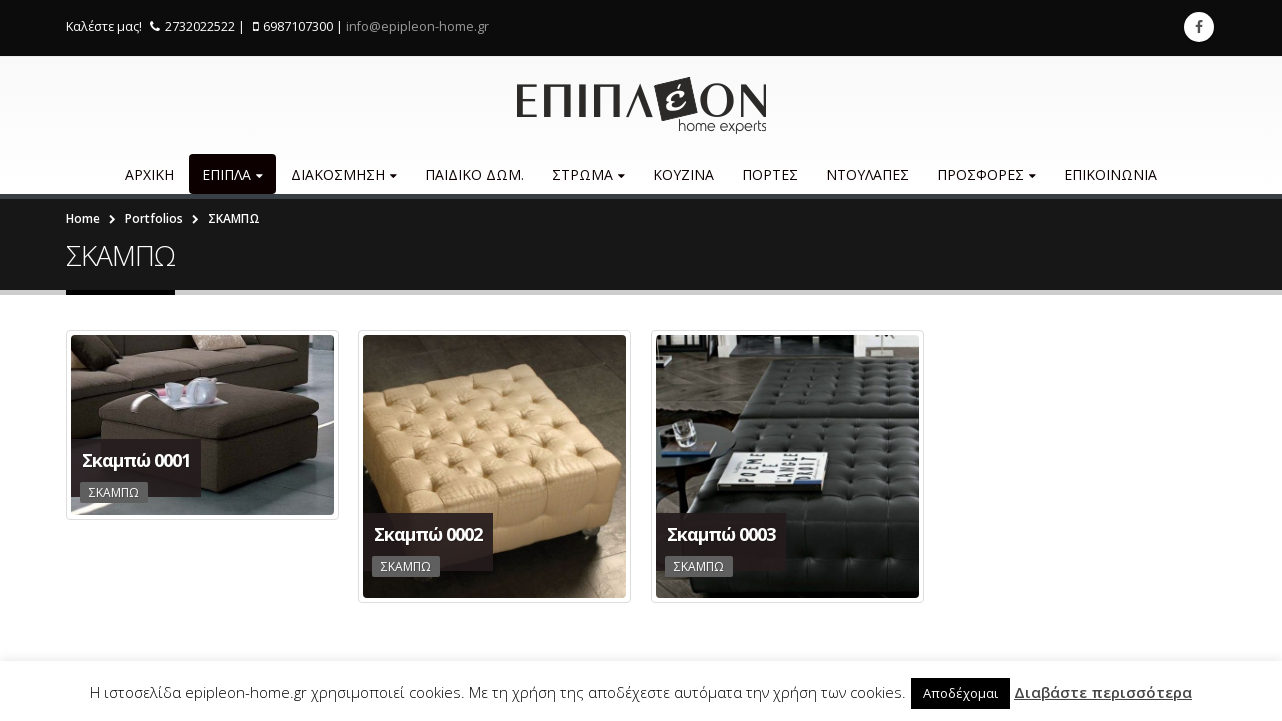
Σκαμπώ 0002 (428, 534)
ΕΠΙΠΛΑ (226, 174)
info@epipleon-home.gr (417, 26)
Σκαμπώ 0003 (721, 534)
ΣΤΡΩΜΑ (582, 174)
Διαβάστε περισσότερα (1103, 692)
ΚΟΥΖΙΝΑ (683, 174)
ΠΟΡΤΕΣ (770, 174)
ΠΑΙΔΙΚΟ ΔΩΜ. (474, 174)
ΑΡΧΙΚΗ (149, 174)
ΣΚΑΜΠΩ (114, 492)
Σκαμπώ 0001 (136, 460)
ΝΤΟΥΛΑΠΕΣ (867, 174)
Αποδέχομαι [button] (960, 693)
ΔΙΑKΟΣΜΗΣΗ (338, 174)
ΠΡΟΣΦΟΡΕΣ (980, 174)
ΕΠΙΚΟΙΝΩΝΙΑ (1110, 174)
